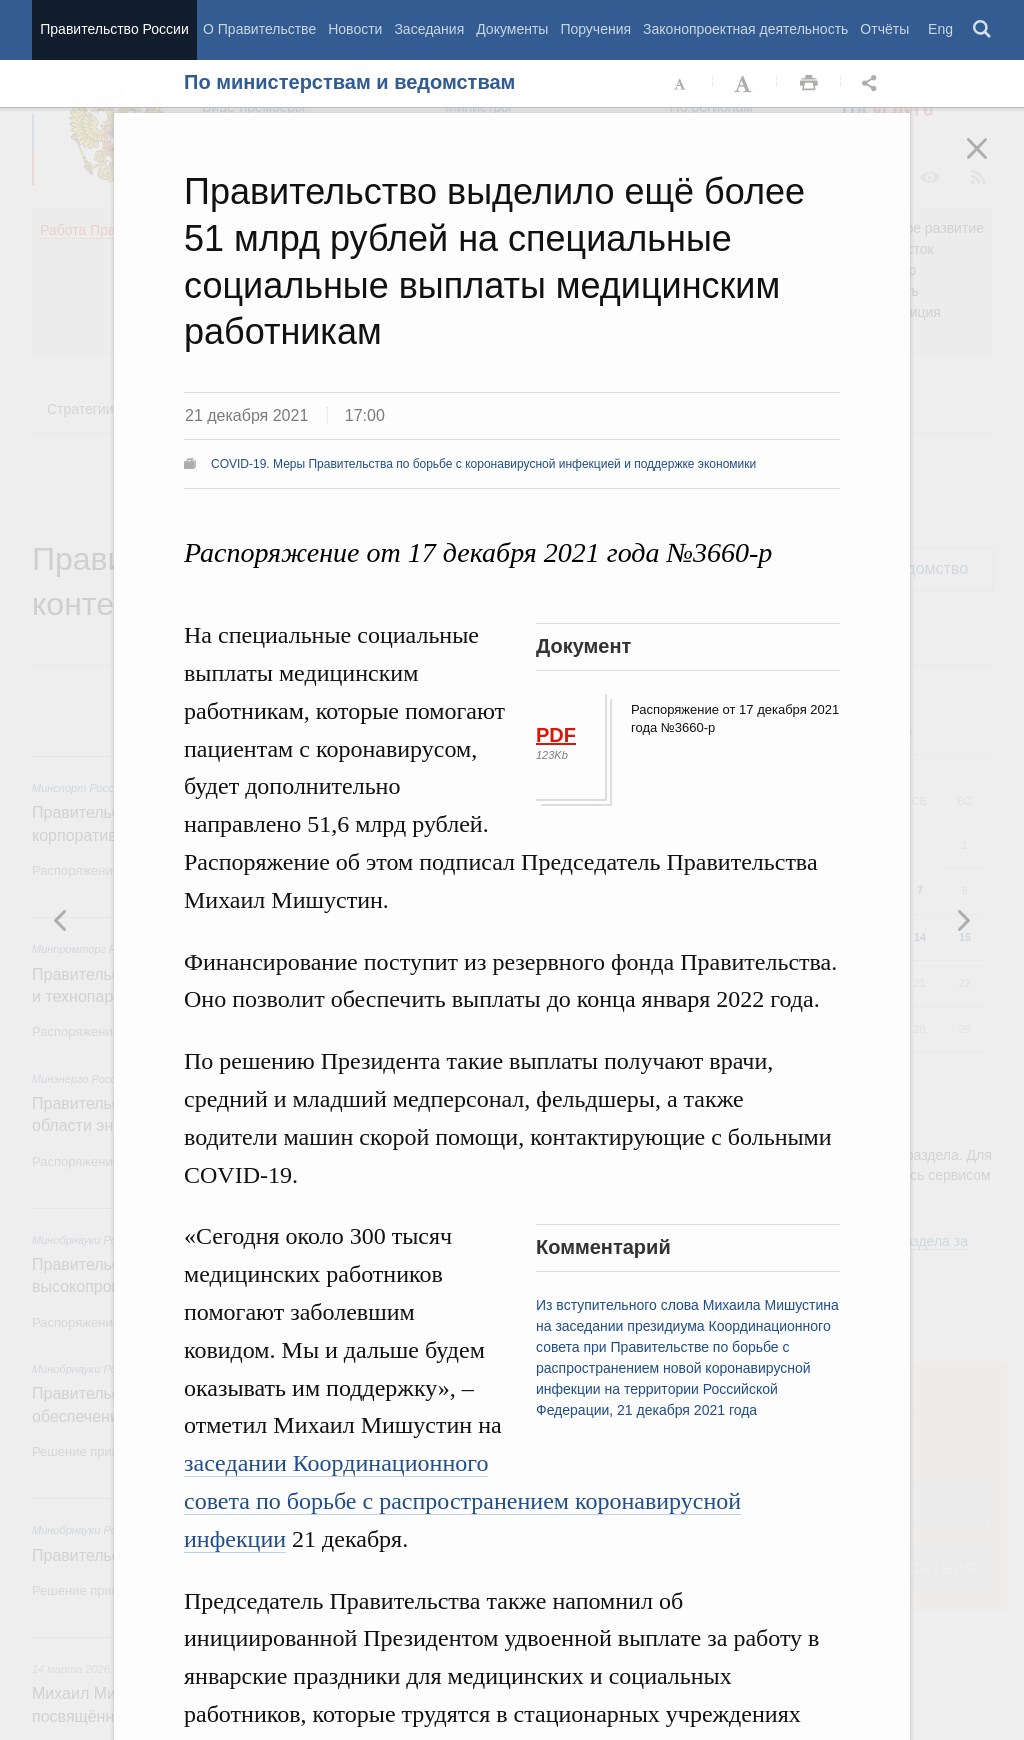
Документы (512, 29)
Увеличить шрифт (745, 84)
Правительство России (114, 29)
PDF (556, 735)
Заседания (429, 29)
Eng (940, 29)
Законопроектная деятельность (745, 29)
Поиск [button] (983, 30)
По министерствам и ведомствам (349, 82)
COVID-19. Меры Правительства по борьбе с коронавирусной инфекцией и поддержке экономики (483, 464)
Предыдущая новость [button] (963, 920)
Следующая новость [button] (61, 920)
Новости (355, 29)
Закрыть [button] (991, 162)
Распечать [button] (809, 84)
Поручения (595, 29)
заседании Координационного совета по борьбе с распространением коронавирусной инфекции (462, 1501)
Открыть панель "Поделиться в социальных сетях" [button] (873, 84)
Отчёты (884, 29)
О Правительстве (259, 29)
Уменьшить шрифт (681, 84)
